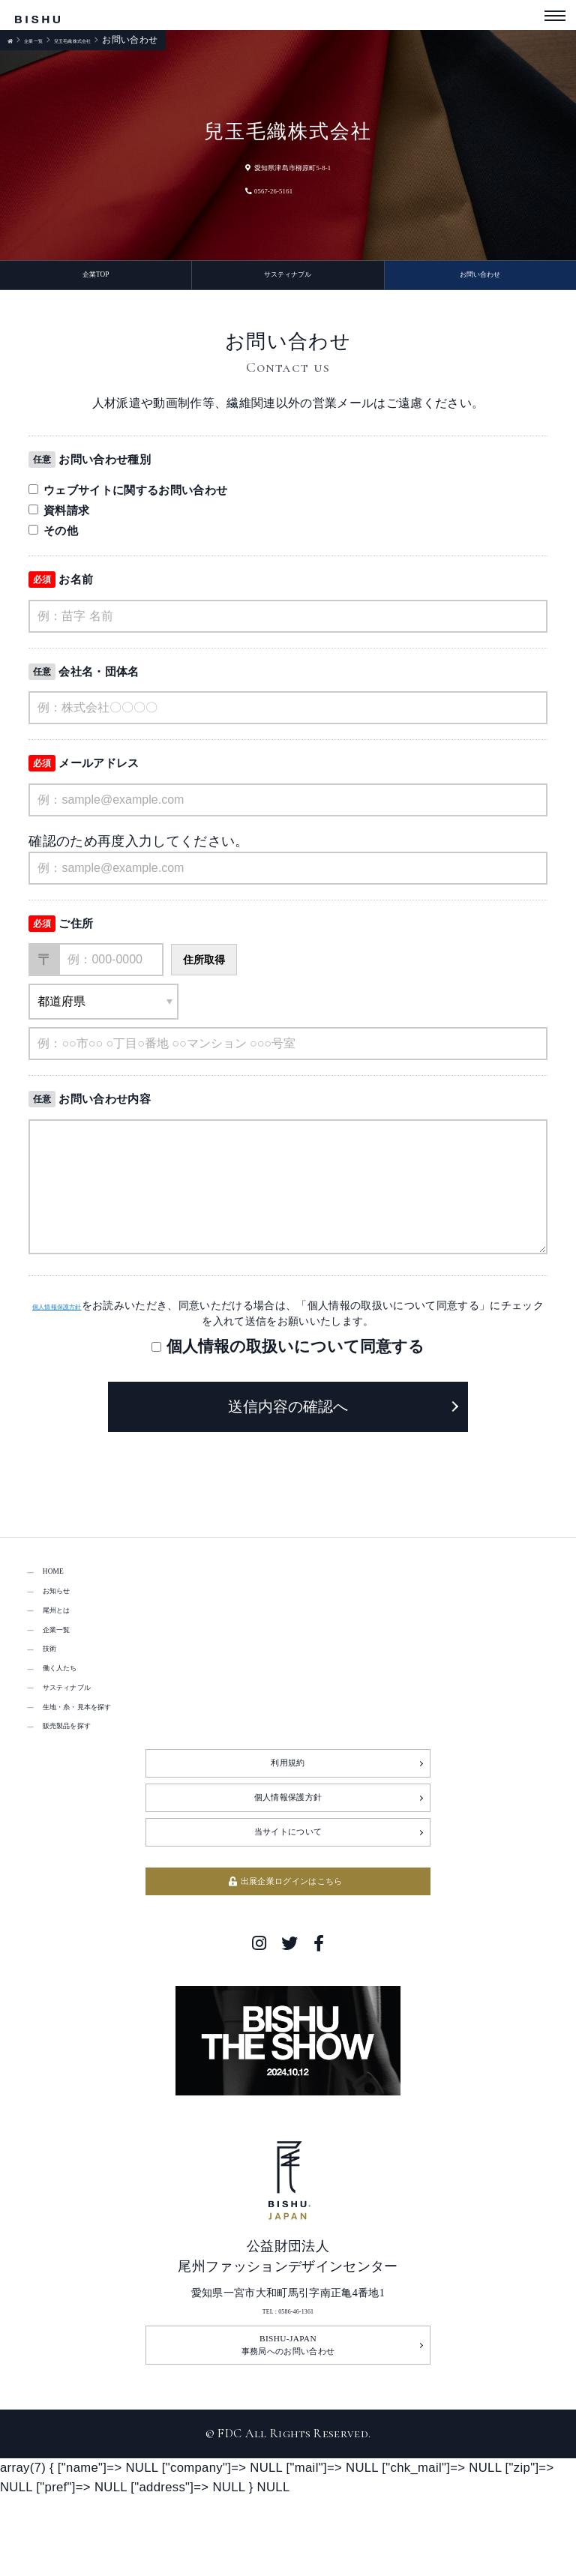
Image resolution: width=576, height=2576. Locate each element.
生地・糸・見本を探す (107, 1766)
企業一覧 (46, 39)
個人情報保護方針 (73, 1313)
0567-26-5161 (254, 189)
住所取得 (204, 968)
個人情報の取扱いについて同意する (295, 1354)
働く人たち (75, 1713)
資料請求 (58, 518)
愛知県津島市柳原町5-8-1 (288, 166)
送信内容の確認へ (288, 1414)
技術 (56, 1687)
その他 (53, 538)
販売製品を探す (88, 1792)
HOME (61, 1581)
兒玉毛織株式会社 (114, 39)
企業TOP (95, 279)
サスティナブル (287, 279)
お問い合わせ (480, 279)
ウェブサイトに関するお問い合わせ (127, 498)
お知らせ (68, 1608)
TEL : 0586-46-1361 (288, 2408)
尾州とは (68, 1635)
